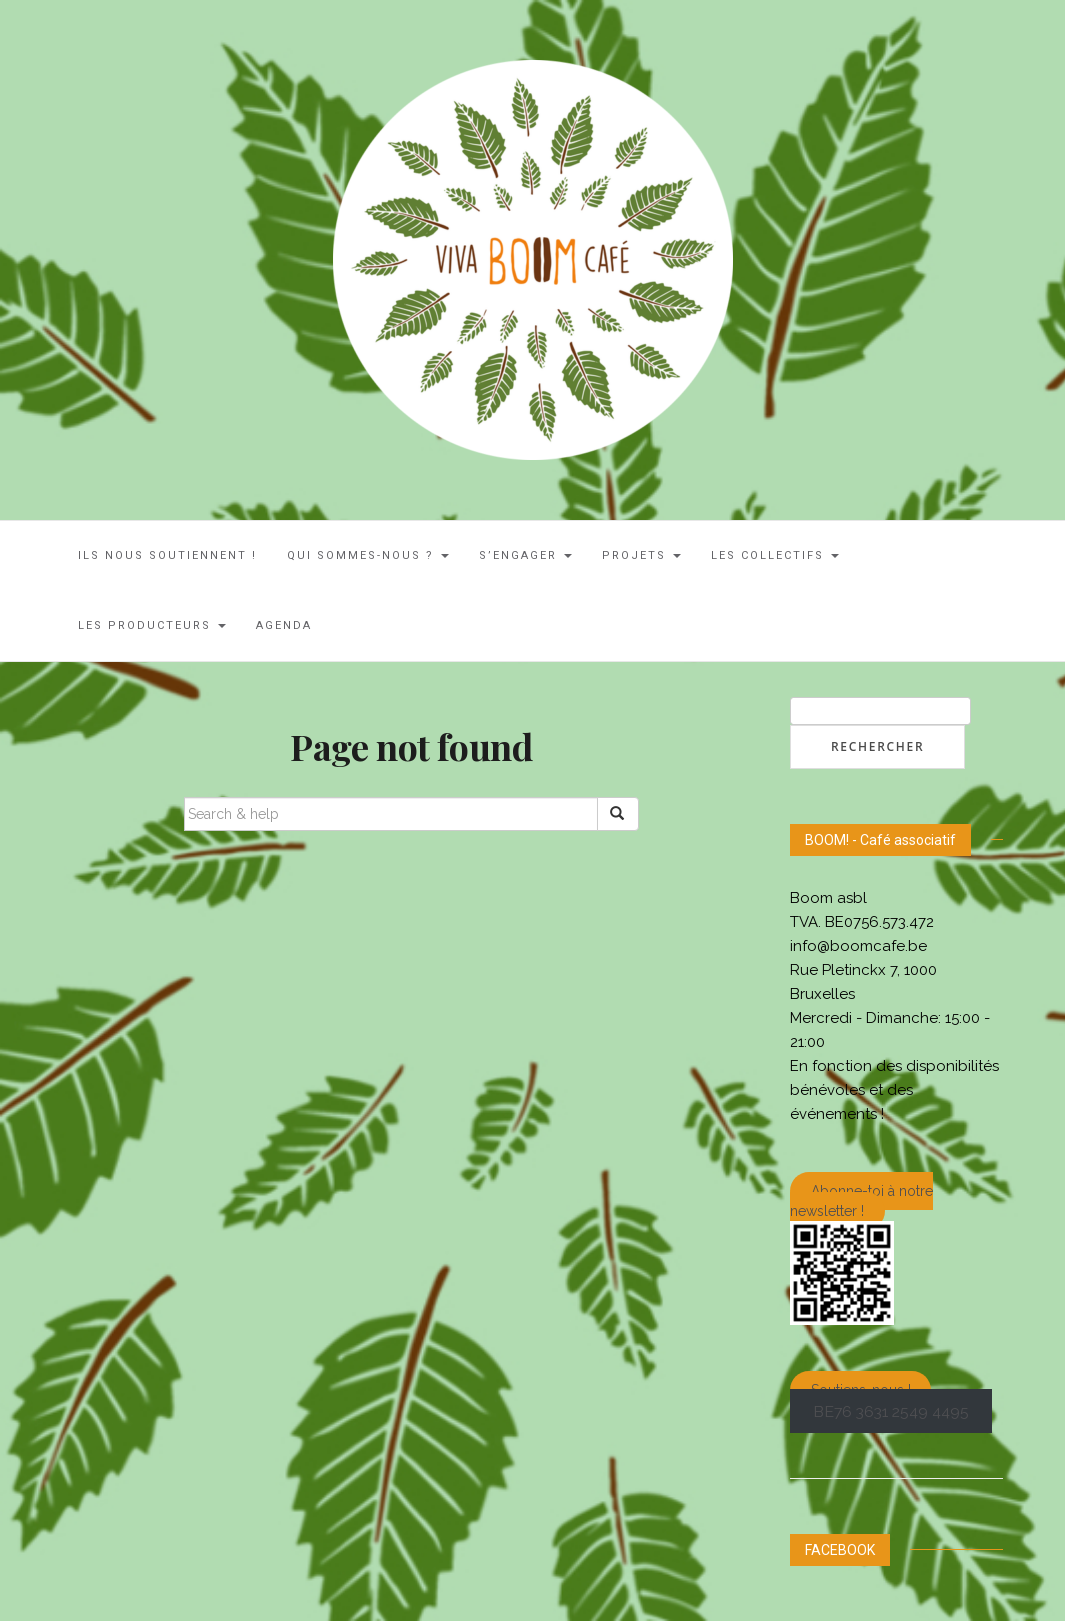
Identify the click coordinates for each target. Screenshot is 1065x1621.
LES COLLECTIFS (775, 555)
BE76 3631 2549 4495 (891, 1410)
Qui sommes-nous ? (368, 555)
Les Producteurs (152, 625)
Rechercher (877, 746)
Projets (641, 555)
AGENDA (284, 625)
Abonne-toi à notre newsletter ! (861, 1201)
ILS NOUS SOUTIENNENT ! (167, 555)
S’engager (525, 555)
